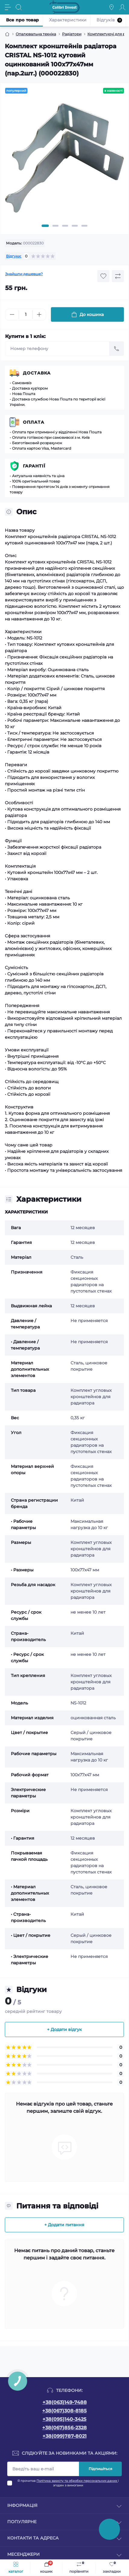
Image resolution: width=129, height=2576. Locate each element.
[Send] (116, 348)
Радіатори (71, 34)
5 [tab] (84, 226)
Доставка (37, 373)
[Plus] (39, 314)
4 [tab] (75, 226)
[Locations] (112, 7)
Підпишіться (100, 2468)
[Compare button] (118, 276)
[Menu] (8, 7)
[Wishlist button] (103, 276)
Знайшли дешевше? (24, 274)
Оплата (33, 422)
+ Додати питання (64, 2224)
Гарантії (34, 466)
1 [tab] (45, 226)
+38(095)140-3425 (64, 2419)
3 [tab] (65, 226)
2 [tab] (55, 226)
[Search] (19, 7)
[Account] (122, 7)
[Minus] (12, 314)
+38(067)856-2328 (64, 2428)
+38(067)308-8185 (64, 2411)
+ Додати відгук (64, 2029)
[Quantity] (26, 314)
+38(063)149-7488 (64, 2402)
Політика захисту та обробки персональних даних (77, 2481)
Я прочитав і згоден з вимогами (68, 2483)
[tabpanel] (64, 160)
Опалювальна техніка (36, 34)
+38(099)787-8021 (64, 2436)
